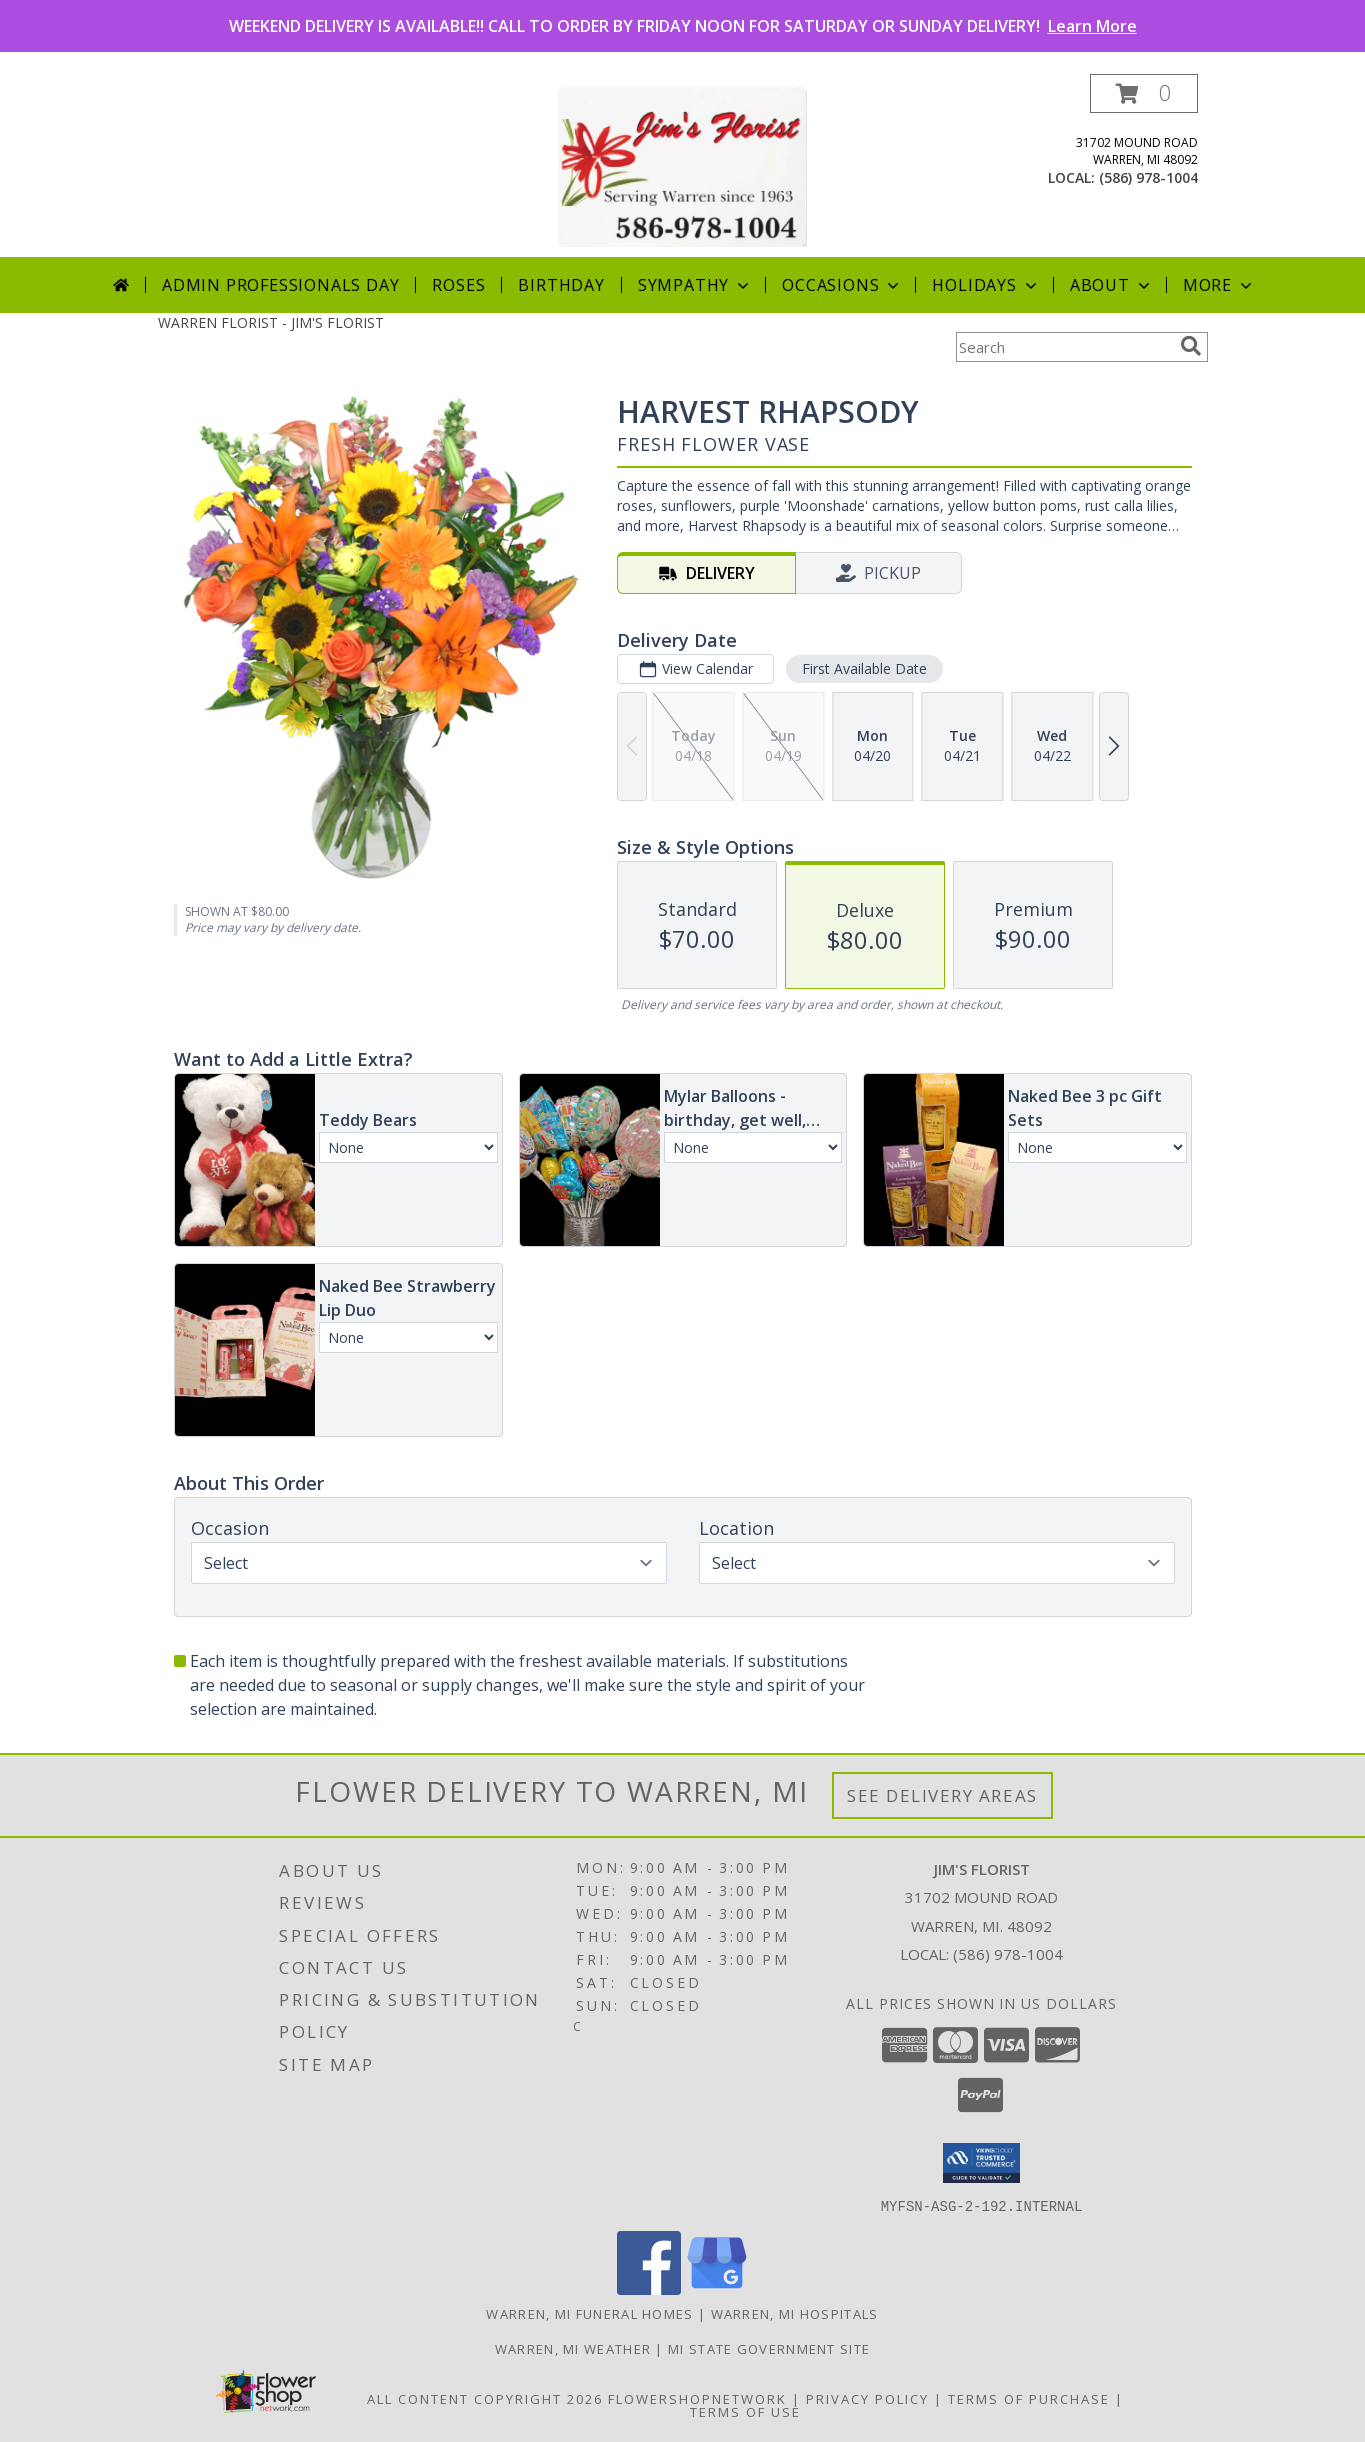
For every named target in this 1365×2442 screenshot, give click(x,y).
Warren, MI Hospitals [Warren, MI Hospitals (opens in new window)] (795, 2313)
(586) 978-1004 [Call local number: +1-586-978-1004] (1148, 177)
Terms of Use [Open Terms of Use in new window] (745, 2411)
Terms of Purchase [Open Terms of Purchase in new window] (1029, 2398)
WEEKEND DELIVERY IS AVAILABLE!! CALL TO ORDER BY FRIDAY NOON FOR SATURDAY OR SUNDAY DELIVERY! (683, 26)
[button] (1144, 93)
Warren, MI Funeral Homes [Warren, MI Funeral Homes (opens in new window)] (589, 2313)
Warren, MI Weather (573, 2348)
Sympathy (695, 285)
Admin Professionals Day (280, 285)
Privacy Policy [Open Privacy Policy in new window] (867, 2398)
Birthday (561, 285)
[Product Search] (1064, 347)
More (1219, 285)
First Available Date (863, 668)
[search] (1191, 346)
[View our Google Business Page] (717, 2288)
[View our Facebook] (649, 2288)
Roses (458, 285)
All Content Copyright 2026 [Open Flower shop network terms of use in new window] (485, 2398)
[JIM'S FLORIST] (682, 165)
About (1112, 285)
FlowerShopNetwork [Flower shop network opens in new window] (697, 2398)
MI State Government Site (769, 2348)
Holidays (986, 285)
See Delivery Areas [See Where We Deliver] (942, 1795)
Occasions (842, 285)
